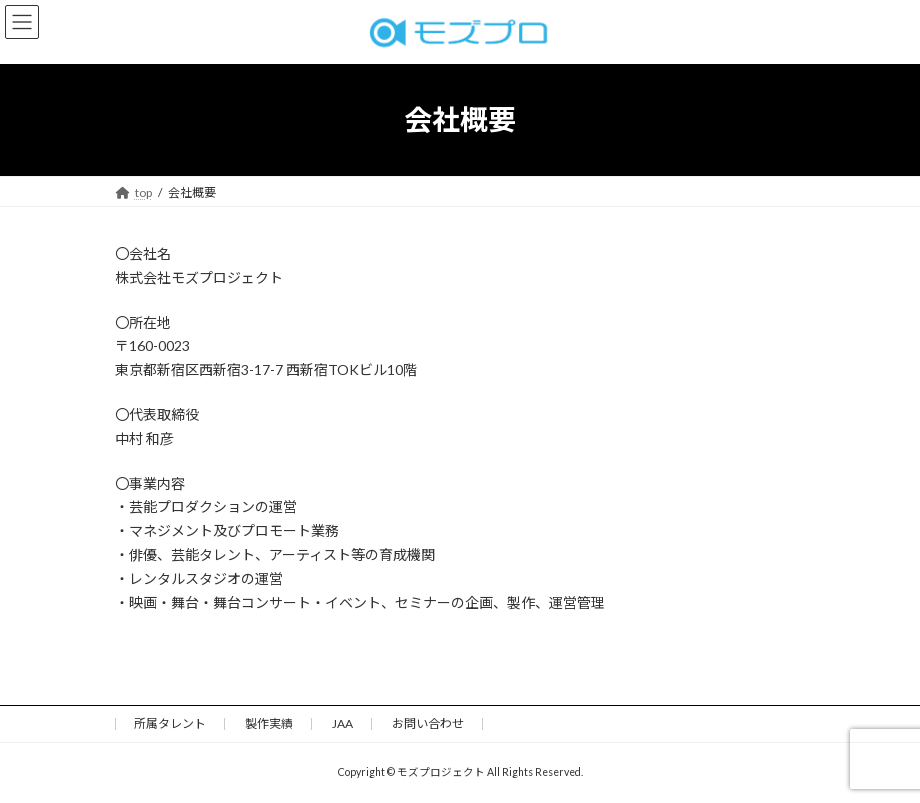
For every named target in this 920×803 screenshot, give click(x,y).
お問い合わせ (428, 723)
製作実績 (269, 723)
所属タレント (170, 723)
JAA (342, 723)
